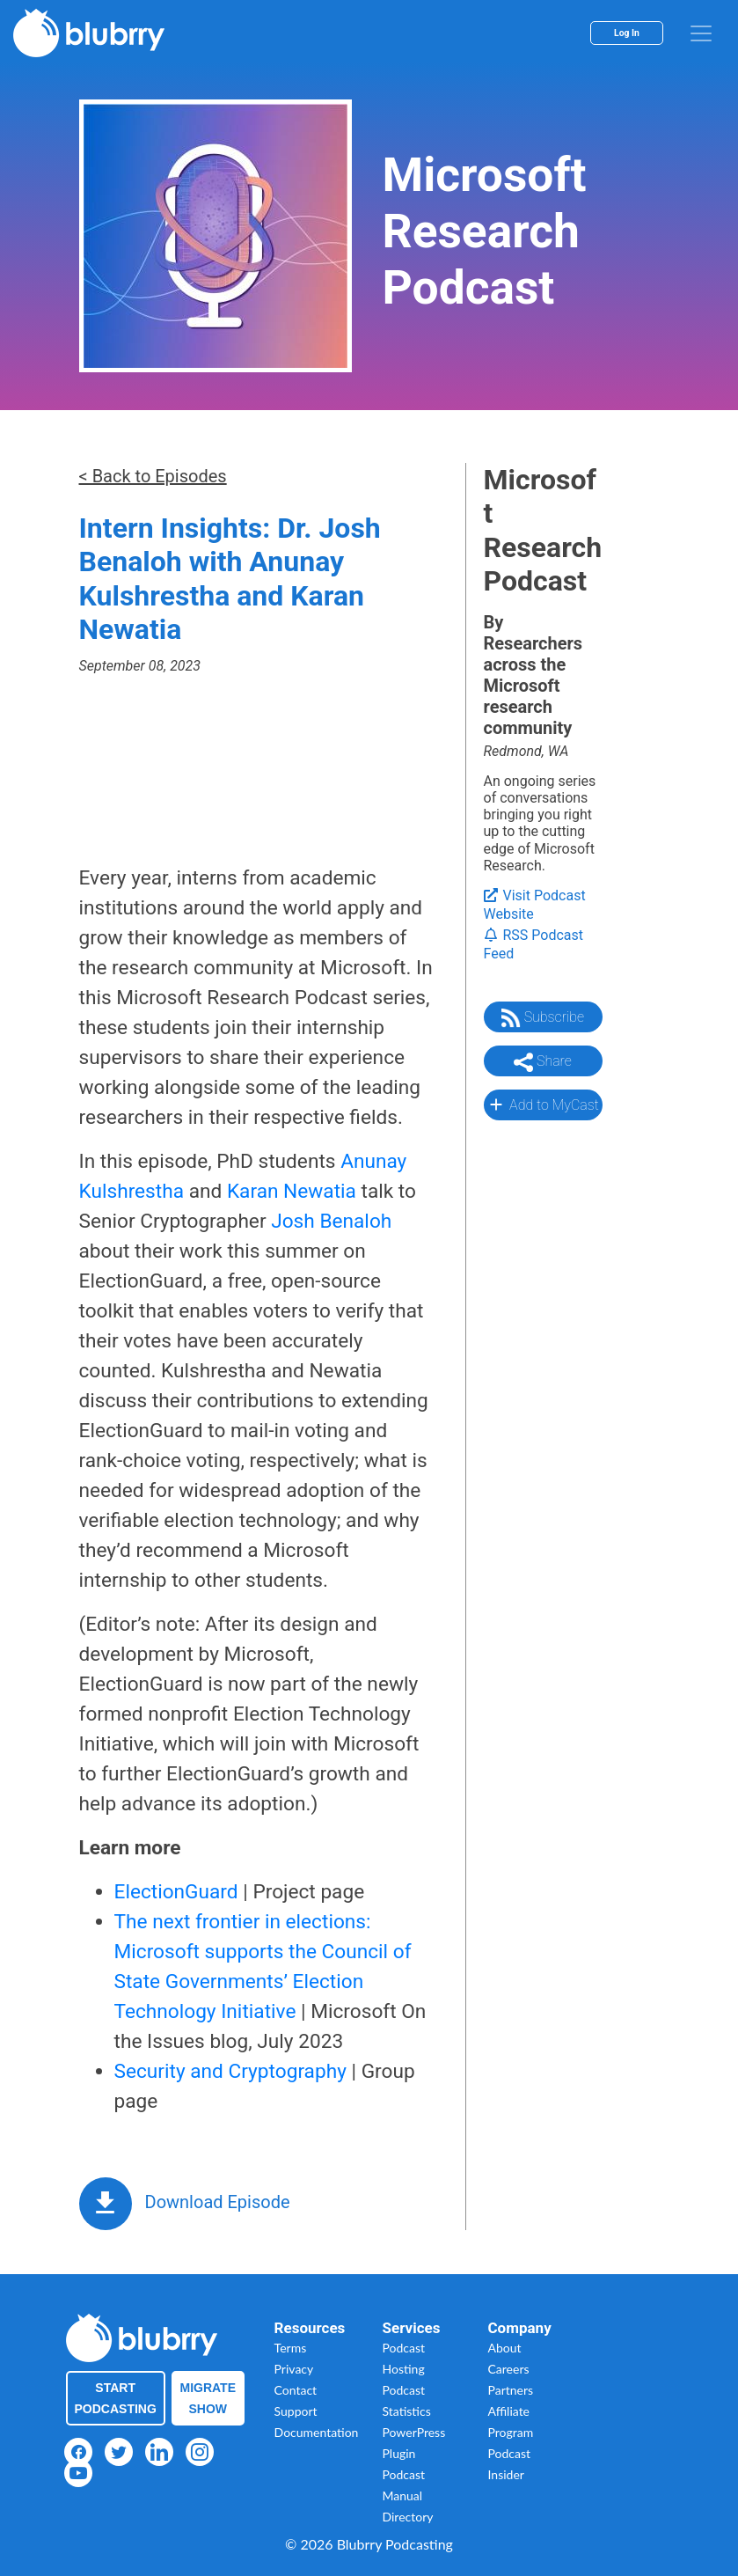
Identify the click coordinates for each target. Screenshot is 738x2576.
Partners (511, 2389)
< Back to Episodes (153, 476)
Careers (509, 2368)
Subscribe (542, 1018)
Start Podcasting (116, 2398)
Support (296, 2411)
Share (543, 1062)
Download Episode (217, 2202)
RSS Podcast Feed (534, 944)
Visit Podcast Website (535, 904)
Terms (290, 2347)
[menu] (701, 33)
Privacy (294, 2368)
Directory (408, 2516)
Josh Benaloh (331, 1221)
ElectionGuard (176, 1892)
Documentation (316, 2432)
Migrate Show (208, 2398)
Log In (626, 33)
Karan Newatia (291, 1191)
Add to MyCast (542, 1104)
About (505, 2347)
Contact (296, 2389)
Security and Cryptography (230, 2071)
